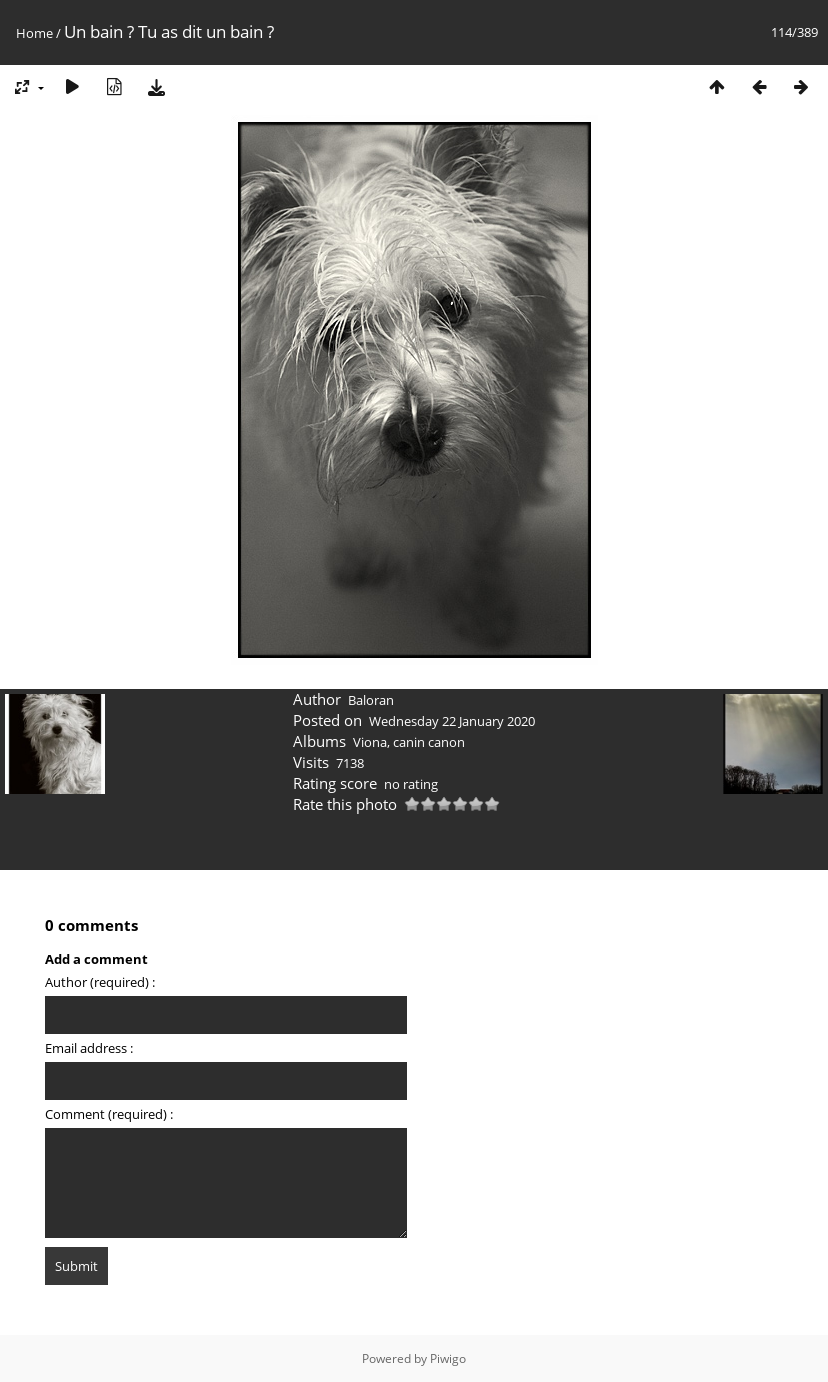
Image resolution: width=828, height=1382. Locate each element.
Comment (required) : (109, 1114)
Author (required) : (100, 982)
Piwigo (448, 1358)
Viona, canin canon (409, 742)
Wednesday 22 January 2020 (452, 721)
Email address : (89, 1048)
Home (34, 33)
